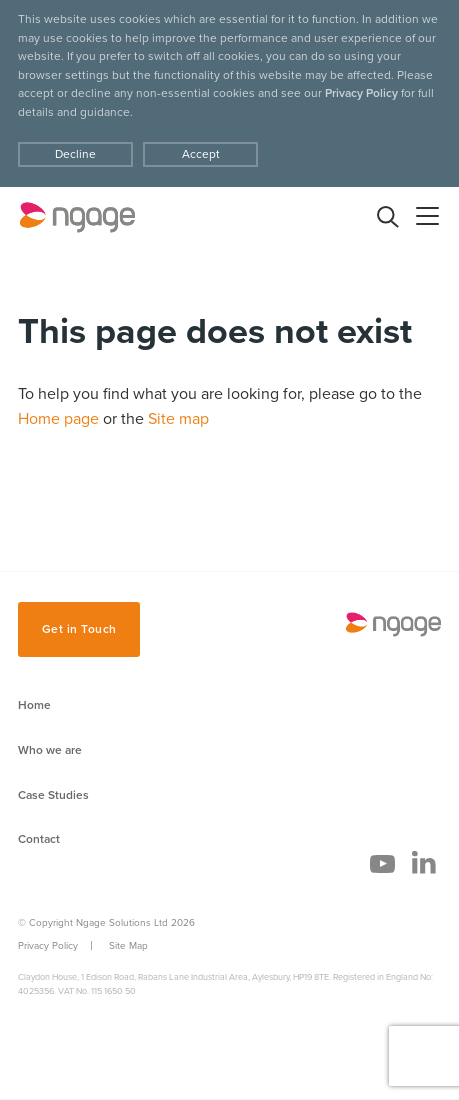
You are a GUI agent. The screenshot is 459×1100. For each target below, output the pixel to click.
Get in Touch (79, 629)
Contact (39, 839)
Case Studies (53, 795)
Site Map (128, 946)
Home (34, 705)
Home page (58, 419)
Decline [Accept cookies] (75, 154)
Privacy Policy (361, 93)
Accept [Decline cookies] (201, 154)
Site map (178, 419)
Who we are (50, 750)
